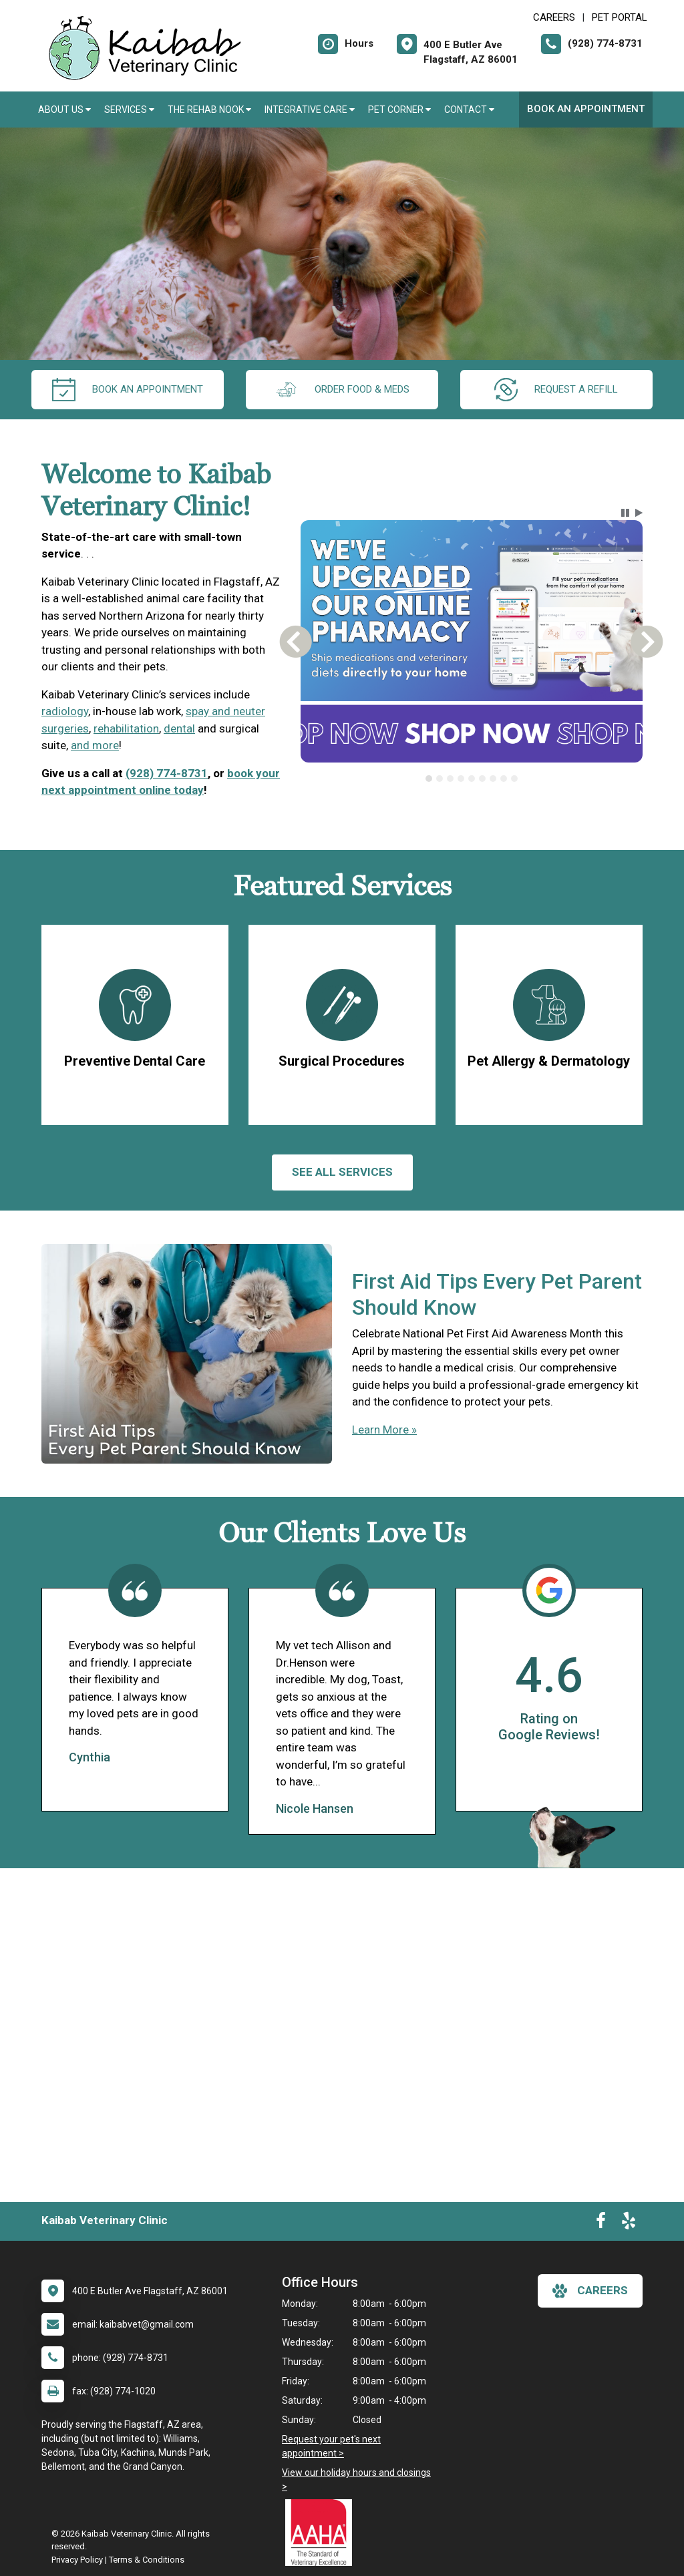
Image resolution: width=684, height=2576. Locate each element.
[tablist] (471, 779)
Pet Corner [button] (399, 109)
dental (179, 728)
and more (95, 745)
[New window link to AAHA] (322, 2532)
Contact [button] (469, 109)
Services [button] (129, 109)
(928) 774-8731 (167, 773)
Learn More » (384, 1429)
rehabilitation (126, 728)
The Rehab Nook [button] (209, 109)
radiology (64, 711)
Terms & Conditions (146, 2560)
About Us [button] (64, 109)
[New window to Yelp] (629, 2223)
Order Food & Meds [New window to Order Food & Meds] (342, 389)
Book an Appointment (586, 109)
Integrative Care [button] (310, 109)
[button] (625, 512)
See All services (342, 1171)
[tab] (428, 779)
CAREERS (554, 17)
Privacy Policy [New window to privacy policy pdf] (77, 2560)
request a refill (556, 389)
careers (590, 2291)
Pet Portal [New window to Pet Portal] (619, 17)
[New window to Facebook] (601, 2223)
